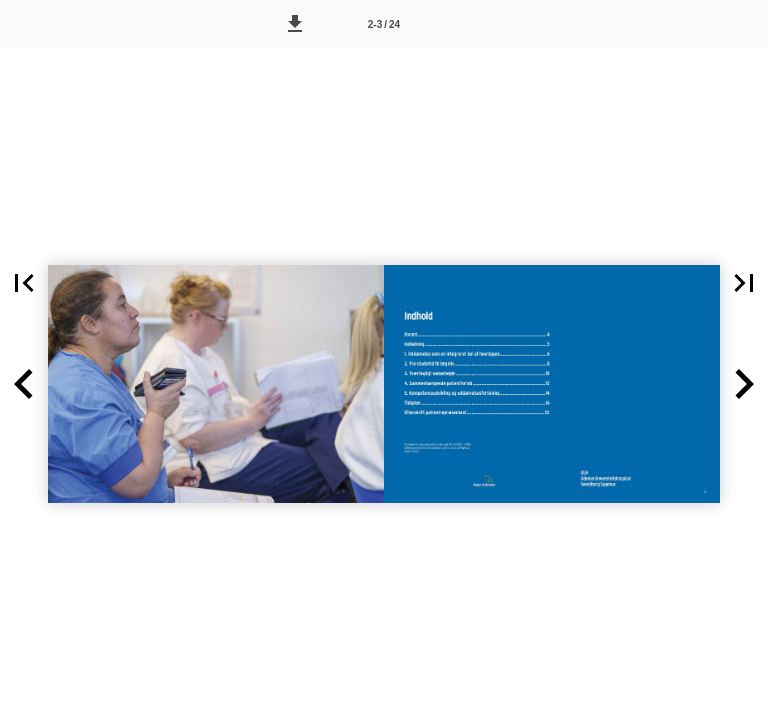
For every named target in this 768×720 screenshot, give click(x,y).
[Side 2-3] (384, 24)
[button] (295, 24)
